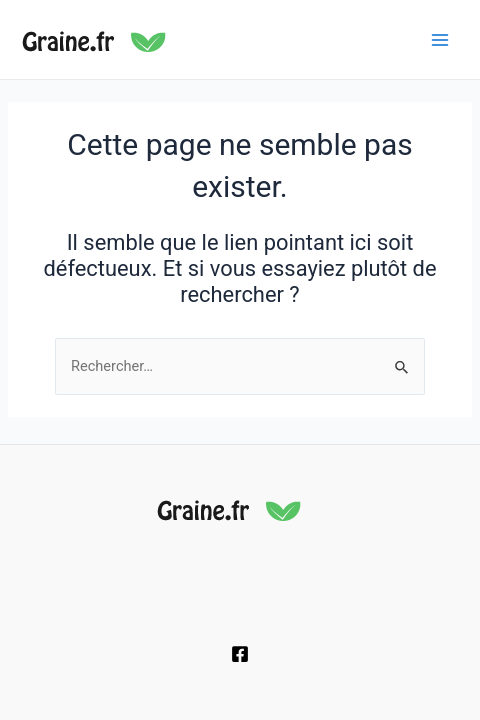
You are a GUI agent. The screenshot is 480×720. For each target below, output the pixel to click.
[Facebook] (240, 654)
